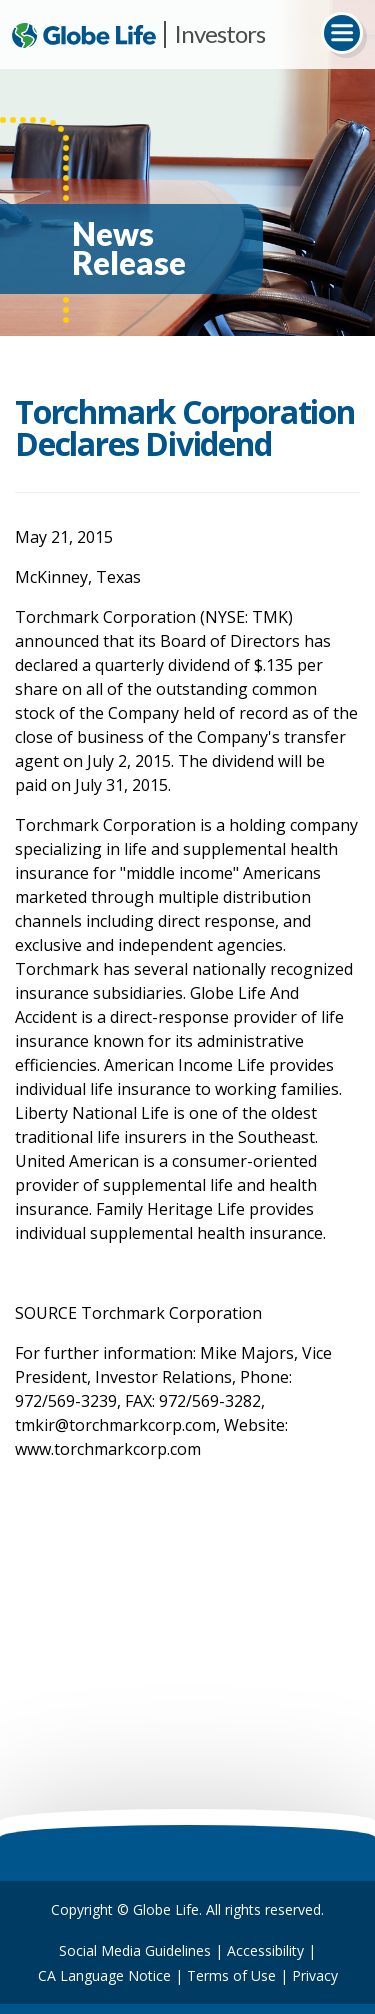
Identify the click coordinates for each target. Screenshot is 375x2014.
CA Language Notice (104, 1975)
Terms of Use (231, 1975)
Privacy (315, 1975)
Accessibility (265, 1950)
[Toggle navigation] (342, 33)
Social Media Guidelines (135, 1950)
